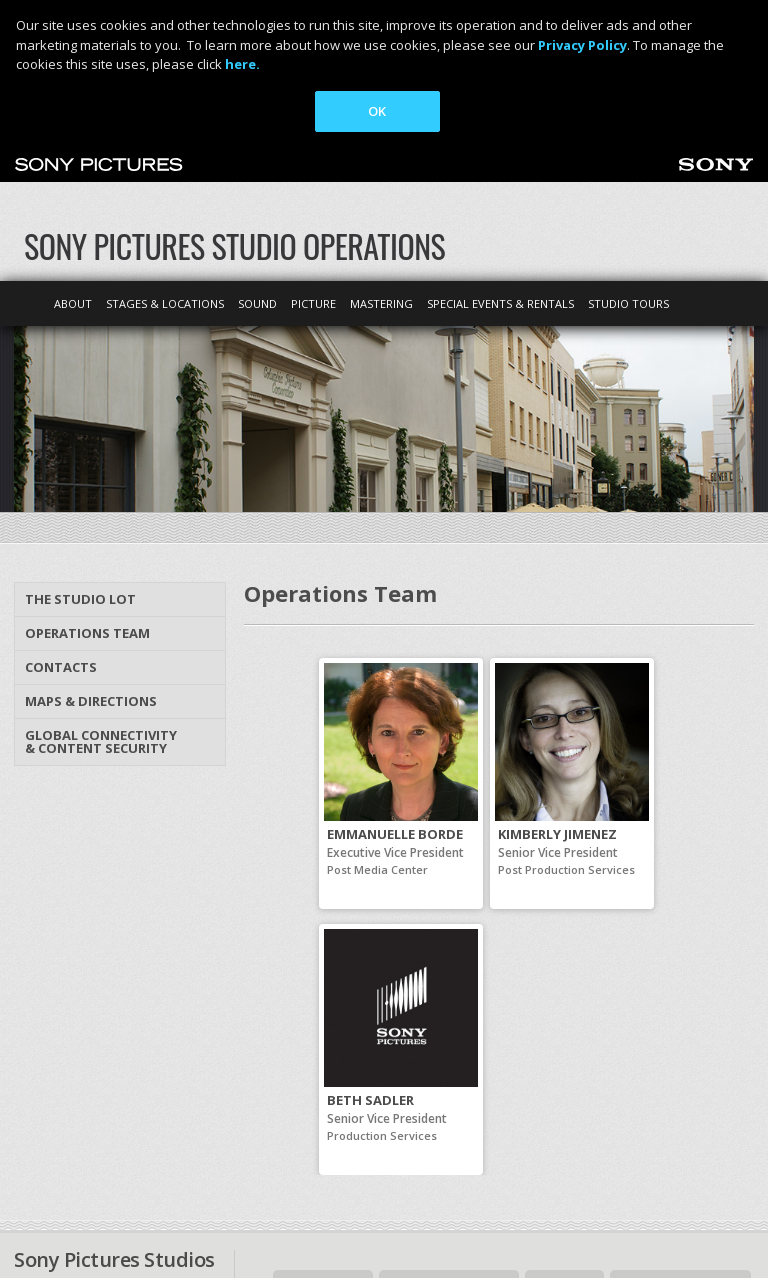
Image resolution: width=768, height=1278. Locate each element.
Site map (564, 1139)
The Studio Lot (80, 451)
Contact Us (323, 1139)
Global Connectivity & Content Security (101, 593)
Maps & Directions (91, 553)
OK (377, 111)
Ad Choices (148, 1212)
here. (242, 64)
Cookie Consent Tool (551, 1212)
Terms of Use (247, 1212)
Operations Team (87, 485)
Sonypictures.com (680, 1139)
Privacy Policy (52, 1212)
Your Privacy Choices (374, 1212)
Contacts (61, 519)
